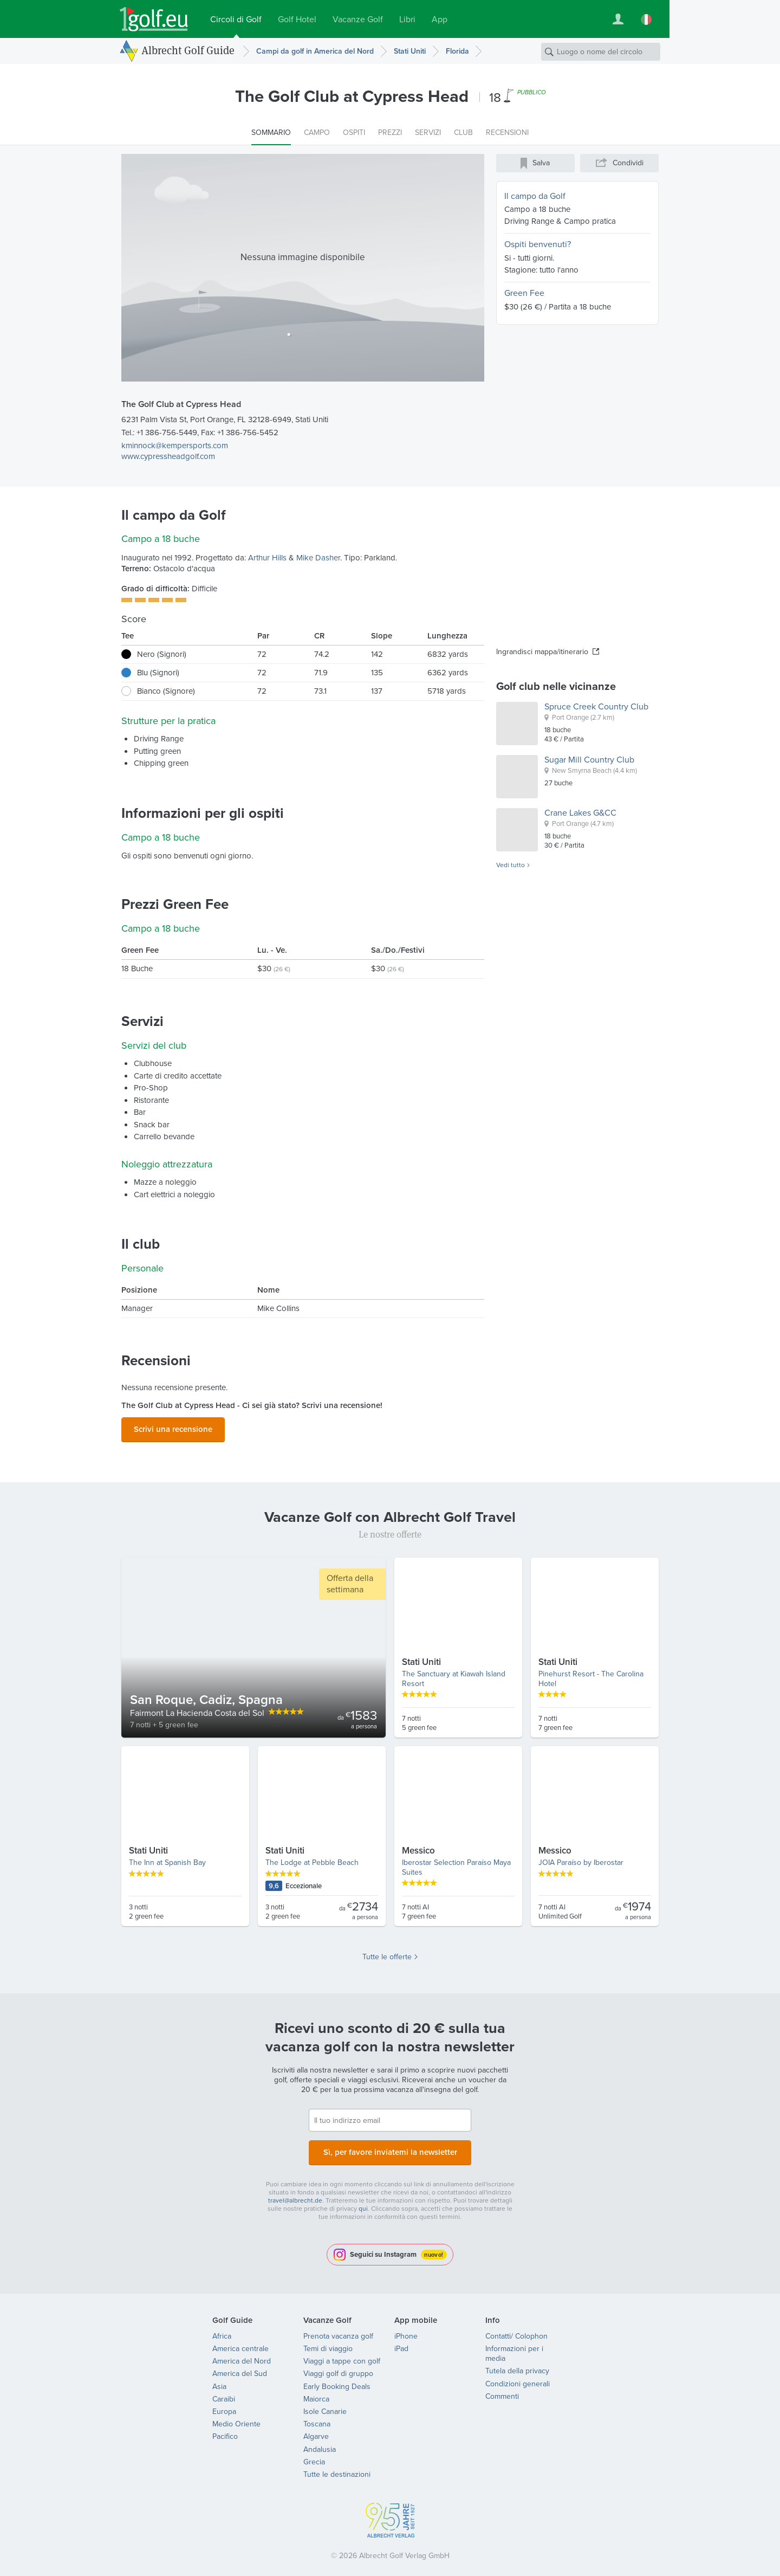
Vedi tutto (510, 865)
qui (363, 2202)
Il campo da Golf (535, 196)
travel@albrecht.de (295, 2194)
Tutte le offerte (387, 1954)
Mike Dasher (318, 558)
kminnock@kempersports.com (174, 445)
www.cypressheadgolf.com (168, 456)
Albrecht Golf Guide (188, 50)
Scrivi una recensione (173, 1428)
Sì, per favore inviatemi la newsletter (390, 2147)
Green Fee (524, 293)
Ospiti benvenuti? (537, 244)
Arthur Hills (267, 558)
